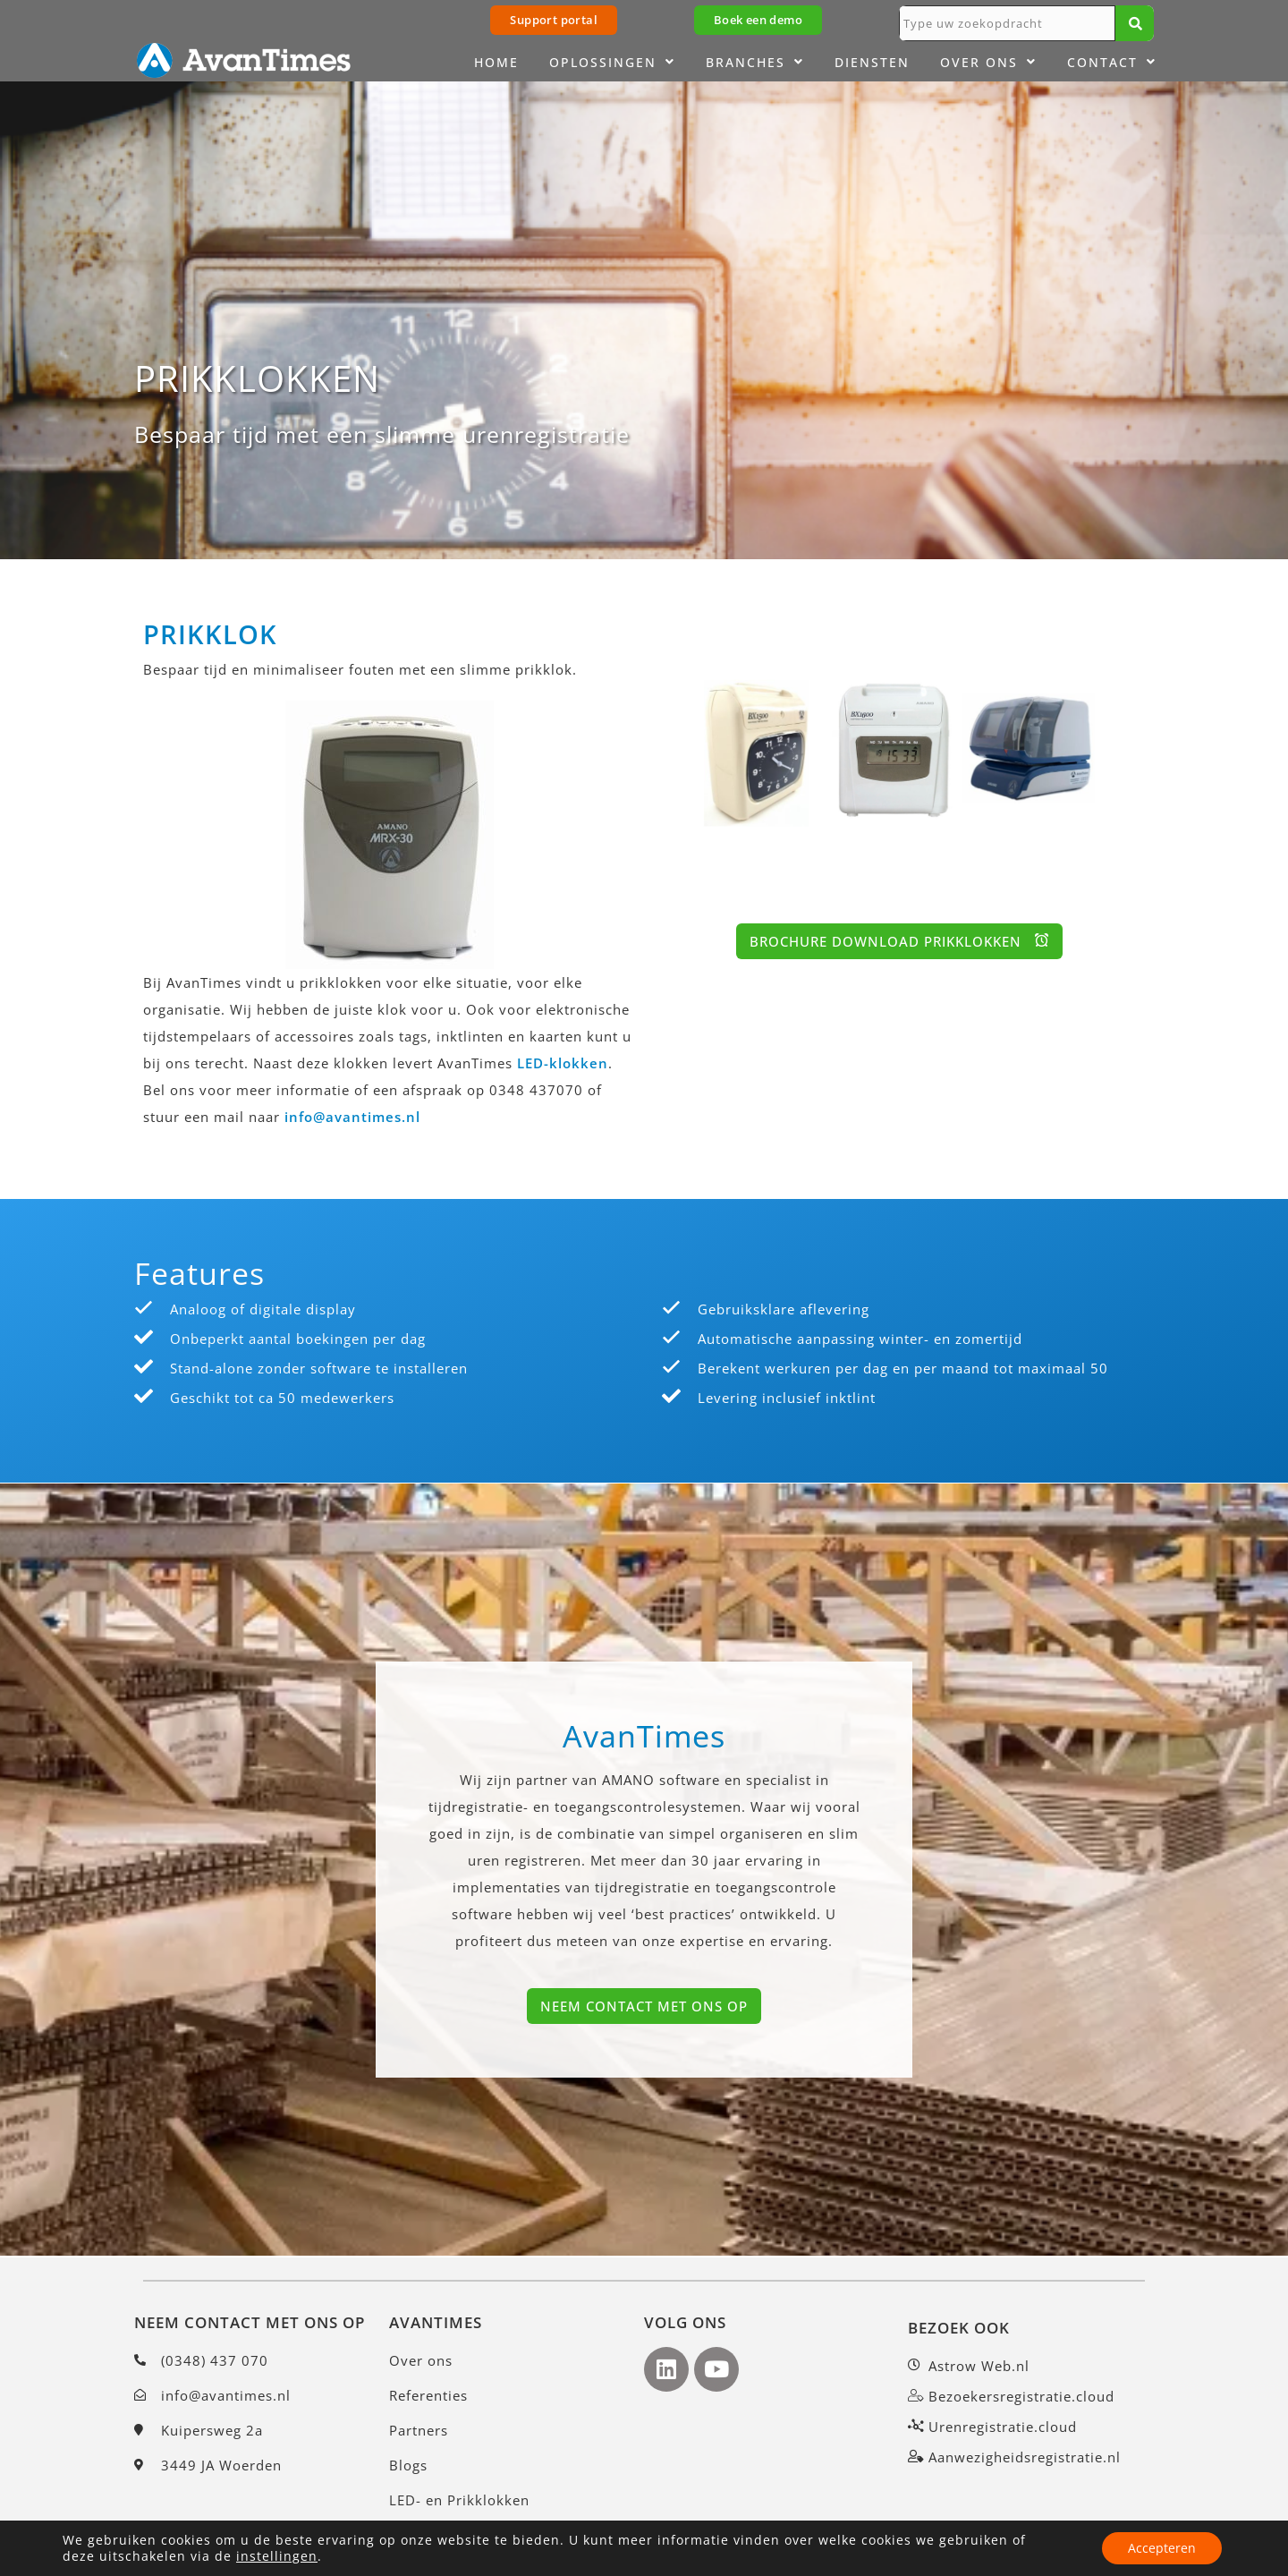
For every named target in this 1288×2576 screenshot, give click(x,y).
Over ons (988, 62)
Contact (1112, 62)
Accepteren (1161, 2547)
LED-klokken (562, 1063)
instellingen (277, 2556)
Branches (755, 62)
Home (496, 62)
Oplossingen (612, 62)
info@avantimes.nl (352, 1117)
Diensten (872, 62)
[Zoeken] (1134, 23)
